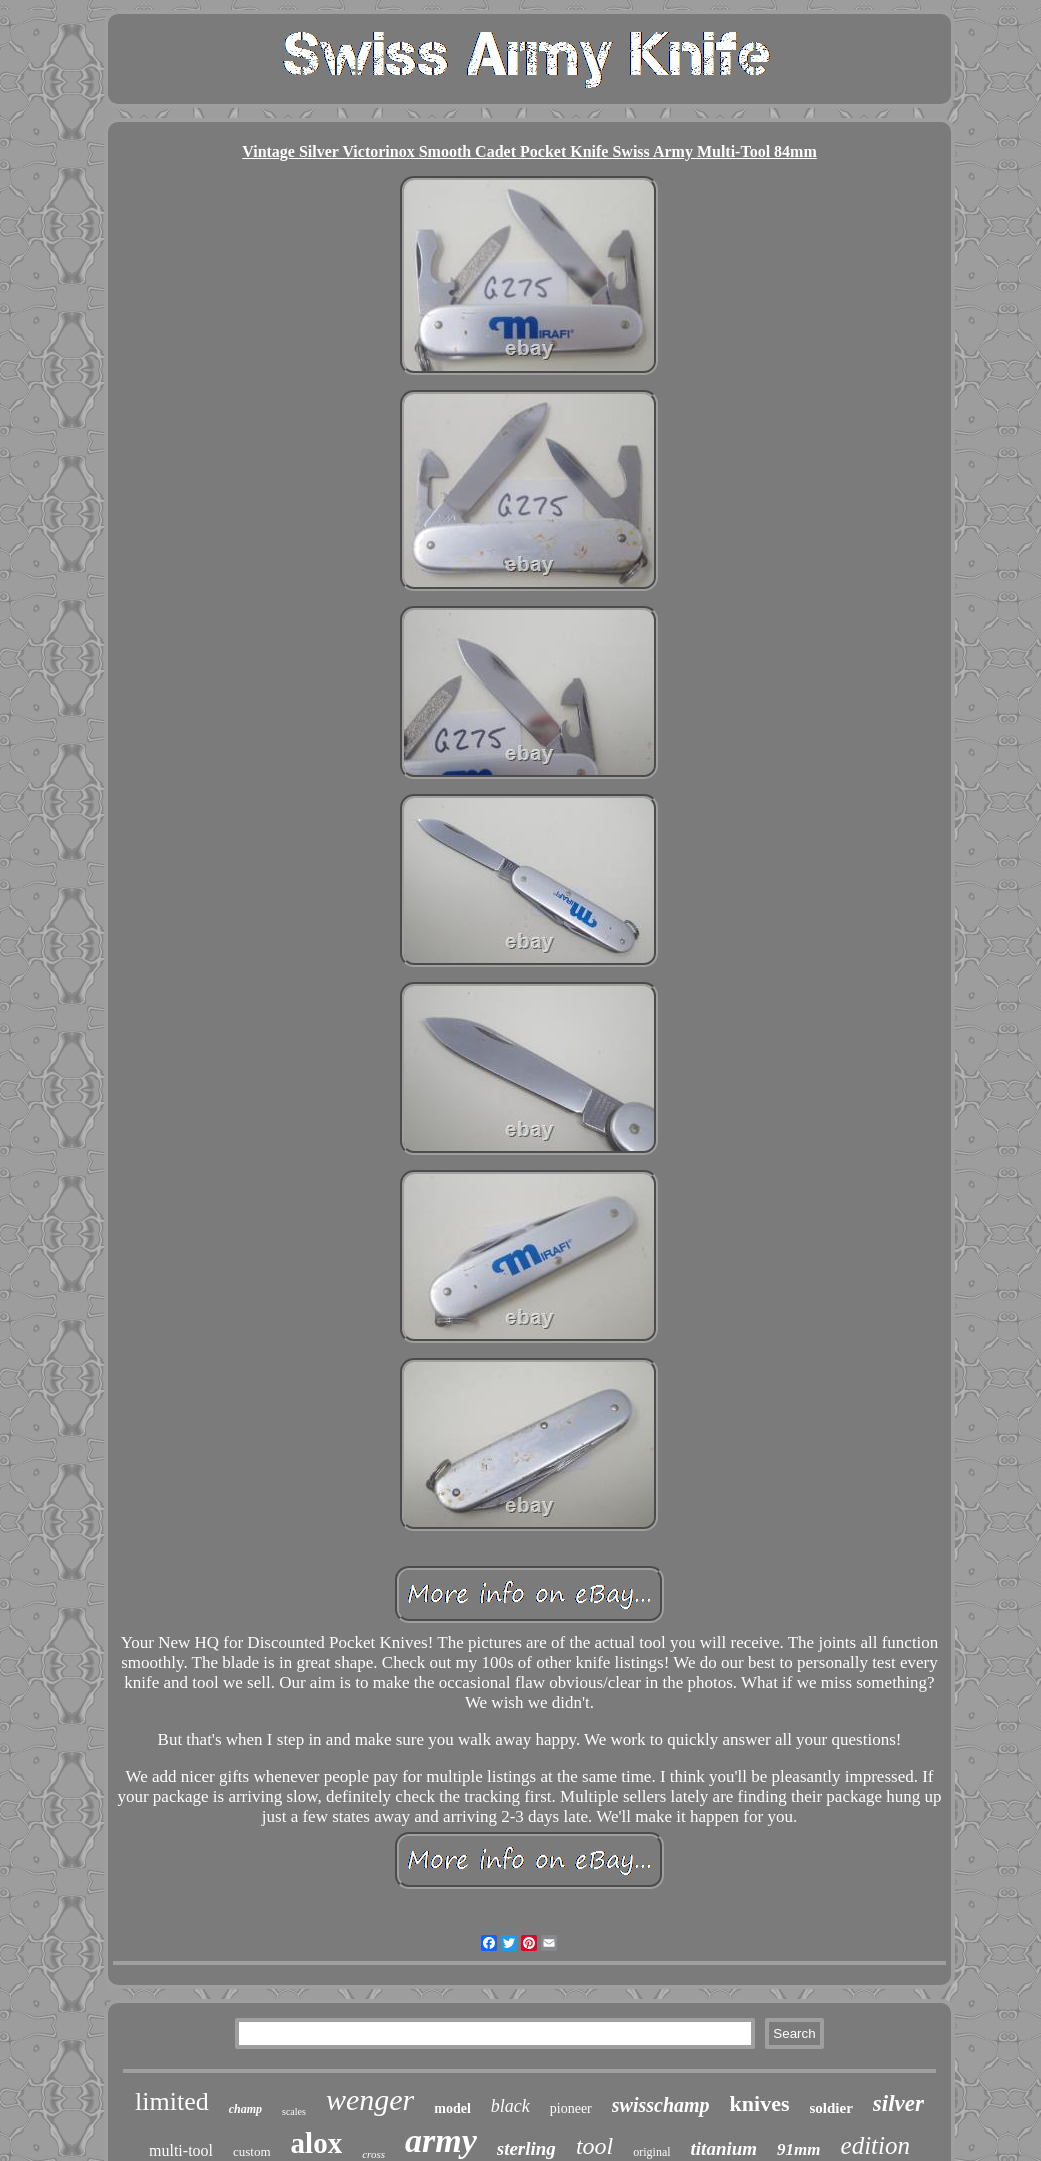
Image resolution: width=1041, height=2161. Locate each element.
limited (172, 2101)
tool (594, 2146)
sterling (526, 2148)
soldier (831, 2108)
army (441, 2140)
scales (294, 2111)
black (510, 2106)
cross (373, 2154)
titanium (724, 2148)
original (651, 2152)
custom (252, 2151)
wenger (370, 2099)
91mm (798, 2149)
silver (898, 2103)
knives (760, 2103)
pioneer (571, 2108)
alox (317, 2143)
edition (875, 2145)
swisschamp (661, 2105)
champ (245, 2109)
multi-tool (181, 2150)
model (452, 2108)
